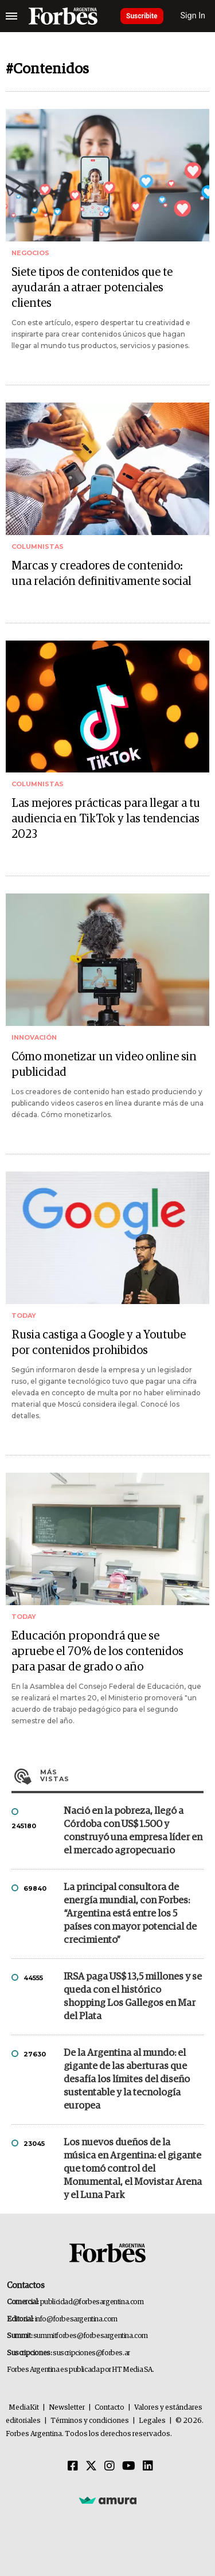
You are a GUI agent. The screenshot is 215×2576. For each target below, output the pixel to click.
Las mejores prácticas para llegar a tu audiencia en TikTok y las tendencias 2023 (105, 819)
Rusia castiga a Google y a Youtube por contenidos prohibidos (98, 1342)
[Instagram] (109, 2466)
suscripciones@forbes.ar (91, 2353)
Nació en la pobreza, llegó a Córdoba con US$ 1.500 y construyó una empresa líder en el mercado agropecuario (133, 1831)
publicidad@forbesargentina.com (92, 2302)
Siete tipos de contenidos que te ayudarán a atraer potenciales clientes (92, 288)
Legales (152, 2421)
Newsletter (67, 2407)
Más (122, 1775)
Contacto (109, 2407)
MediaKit (24, 2407)
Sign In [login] (193, 16)
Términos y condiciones (89, 2421)
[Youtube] (128, 2466)
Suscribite (142, 16)
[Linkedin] (148, 2466)
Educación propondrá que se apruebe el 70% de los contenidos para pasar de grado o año (97, 1651)
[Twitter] (91, 2466)
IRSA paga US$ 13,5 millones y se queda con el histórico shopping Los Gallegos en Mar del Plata (133, 1996)
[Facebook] (73, 2466)
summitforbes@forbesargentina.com (90, 2336)
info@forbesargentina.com (76, 2319)
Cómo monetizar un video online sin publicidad (104, 1064)
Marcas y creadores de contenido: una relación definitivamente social (101, 573)
